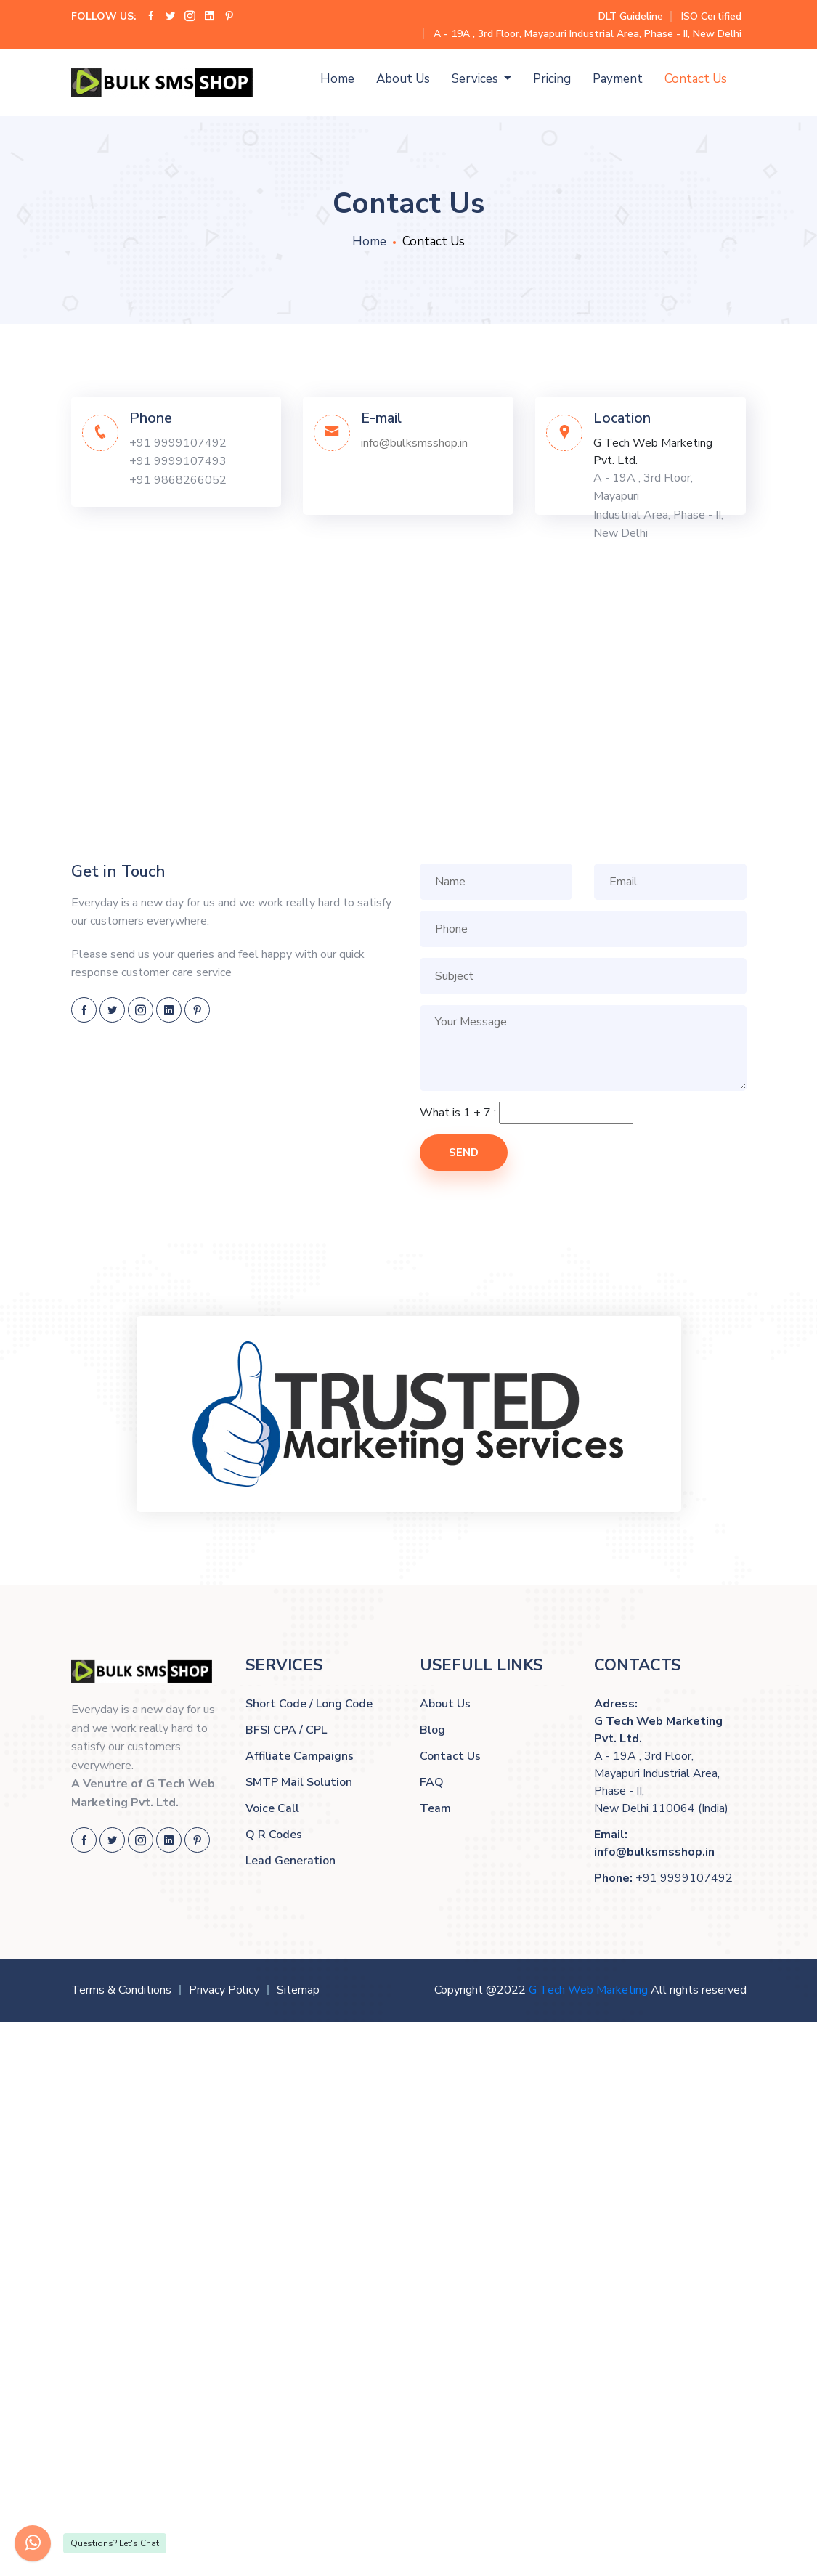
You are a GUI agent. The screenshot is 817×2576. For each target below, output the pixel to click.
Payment (618, 78)
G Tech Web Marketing (588, 1990)
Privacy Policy (224, 1990)
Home (337, 78)
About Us (403, 78)
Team (435, 1808)
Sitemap (298, 1990)
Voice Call (272, 1808)
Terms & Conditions (121, 1990)
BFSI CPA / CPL (286, 1730)
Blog (432, 1730)
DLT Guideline (630, 16)
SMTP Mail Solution (298, 1782)
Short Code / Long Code (309, 1704)
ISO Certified (711, 16)
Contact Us (695, 78)
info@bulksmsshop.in (414, 443)
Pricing (552, 78)
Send (464, 1152)
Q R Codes (273, 1834)
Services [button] (476, 78)
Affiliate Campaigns (299, 1756)
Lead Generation (290, 1861)
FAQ (432, 1782)
